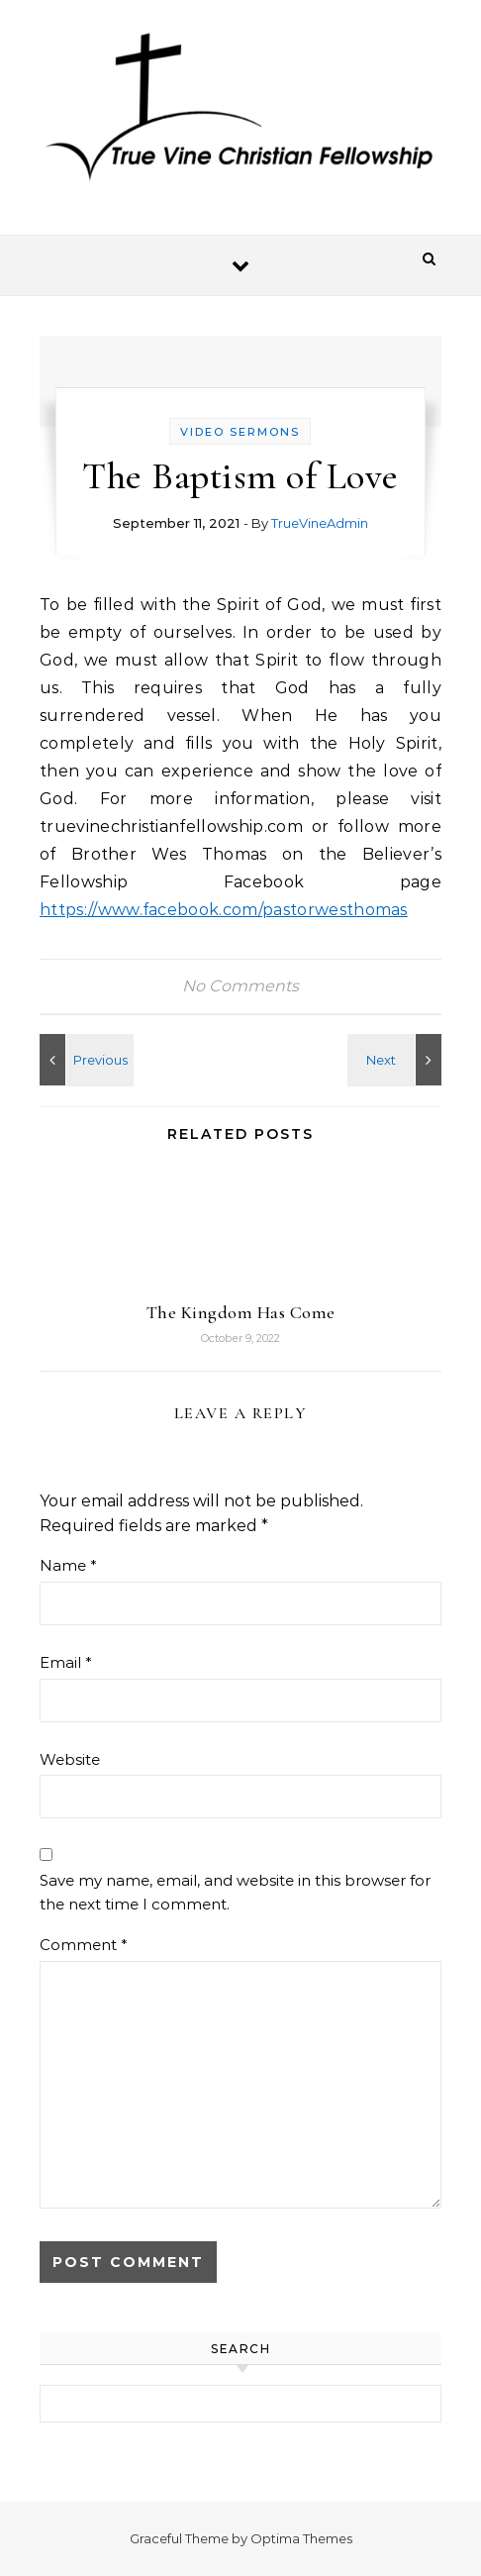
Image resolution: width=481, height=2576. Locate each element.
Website (70, 1759)
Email (66, 1662)
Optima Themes (301, 2538)
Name (68, 1565)
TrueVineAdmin (319, 523)
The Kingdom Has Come (241, 1312)
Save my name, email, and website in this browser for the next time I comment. (235, 1892)
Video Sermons (240, 432)
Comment (84, 1944)
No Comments (240, 986)
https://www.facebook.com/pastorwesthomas (224, 909)
